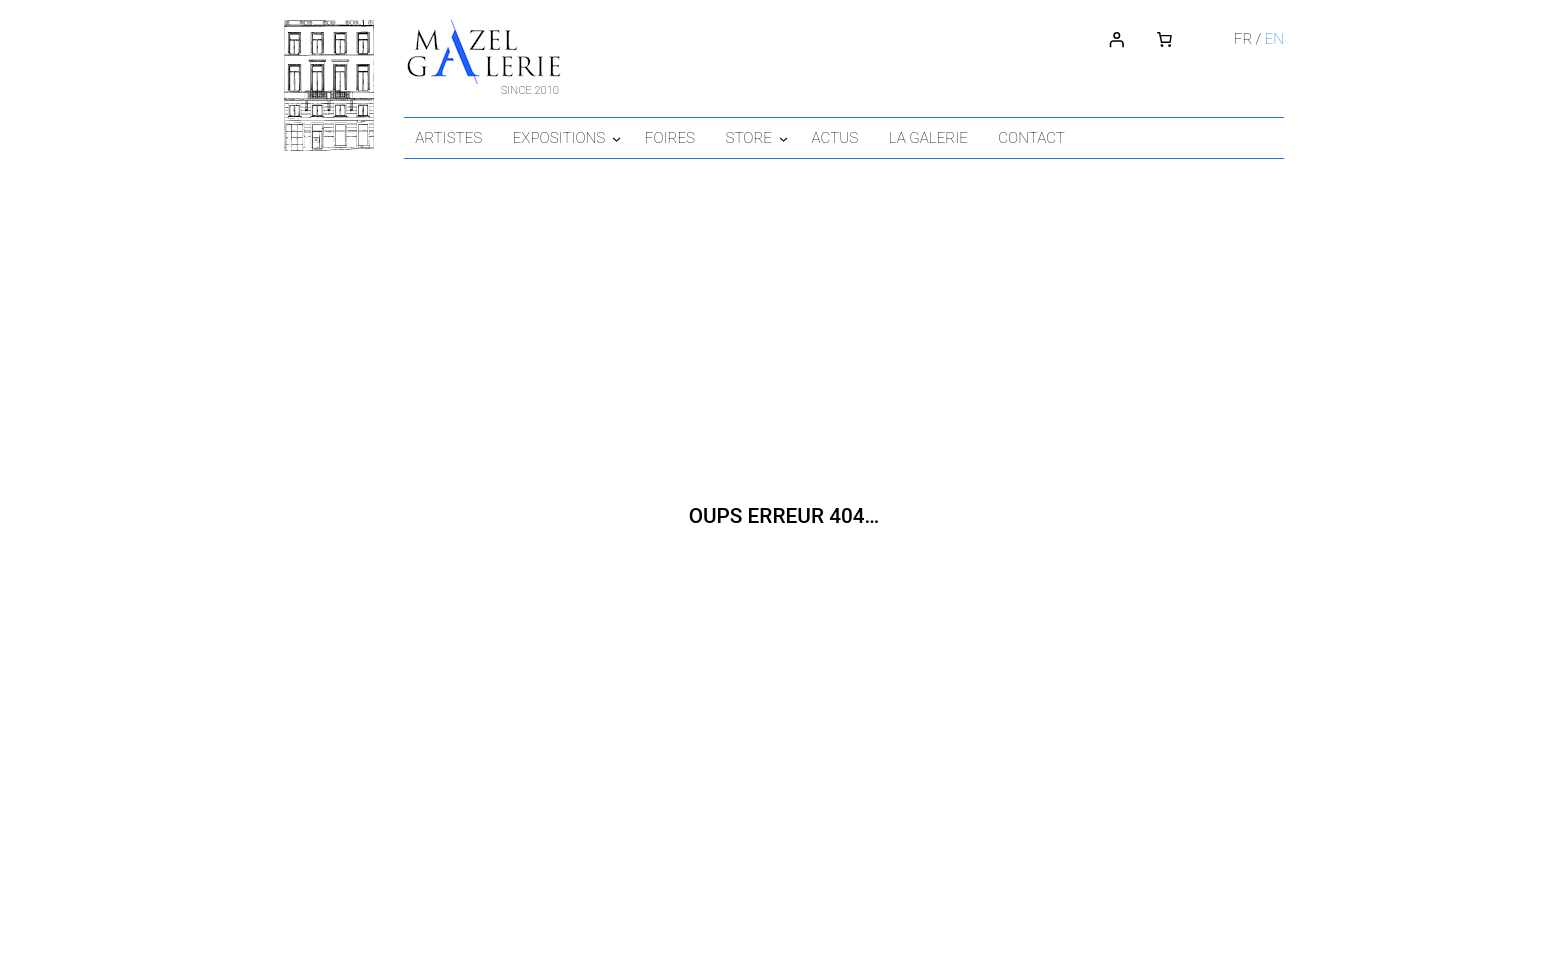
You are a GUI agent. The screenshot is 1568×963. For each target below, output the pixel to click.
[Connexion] (1115, 39)
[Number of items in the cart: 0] (1163, 39)
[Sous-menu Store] (812, 136)
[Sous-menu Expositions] (634, 136)
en (1273, 38)
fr (1242, 38)
